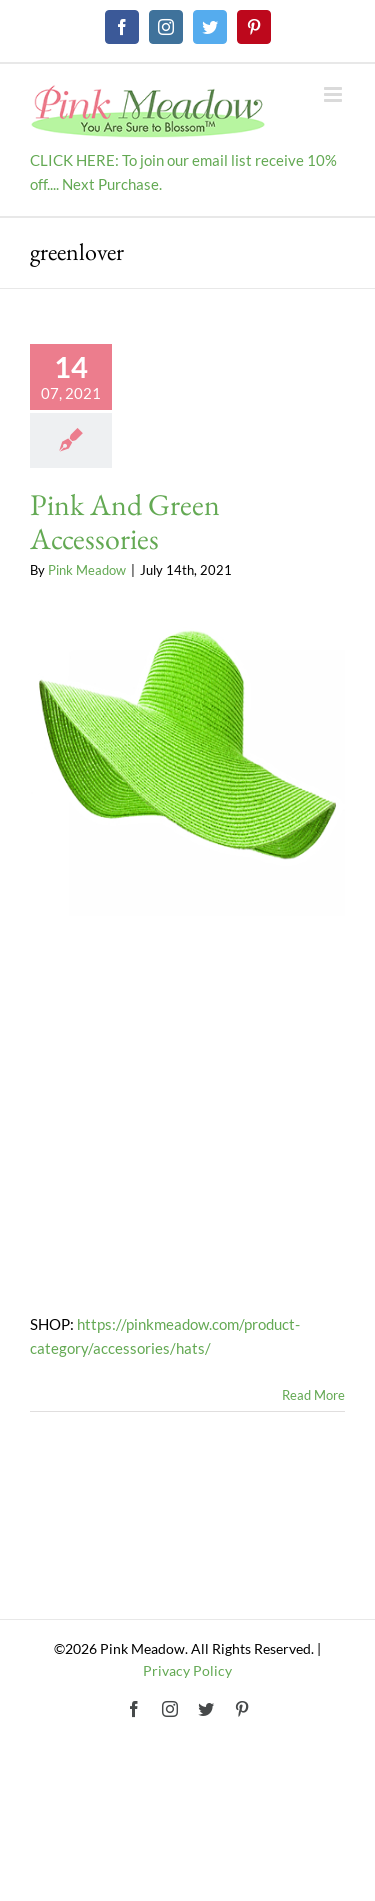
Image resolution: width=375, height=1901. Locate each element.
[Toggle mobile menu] (334, 94)
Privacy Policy (187, 1670)
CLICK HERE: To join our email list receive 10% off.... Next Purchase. (183, 172)
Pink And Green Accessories (125, 521)
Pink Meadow (87, 570)
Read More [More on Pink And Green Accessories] (313, 1395)
